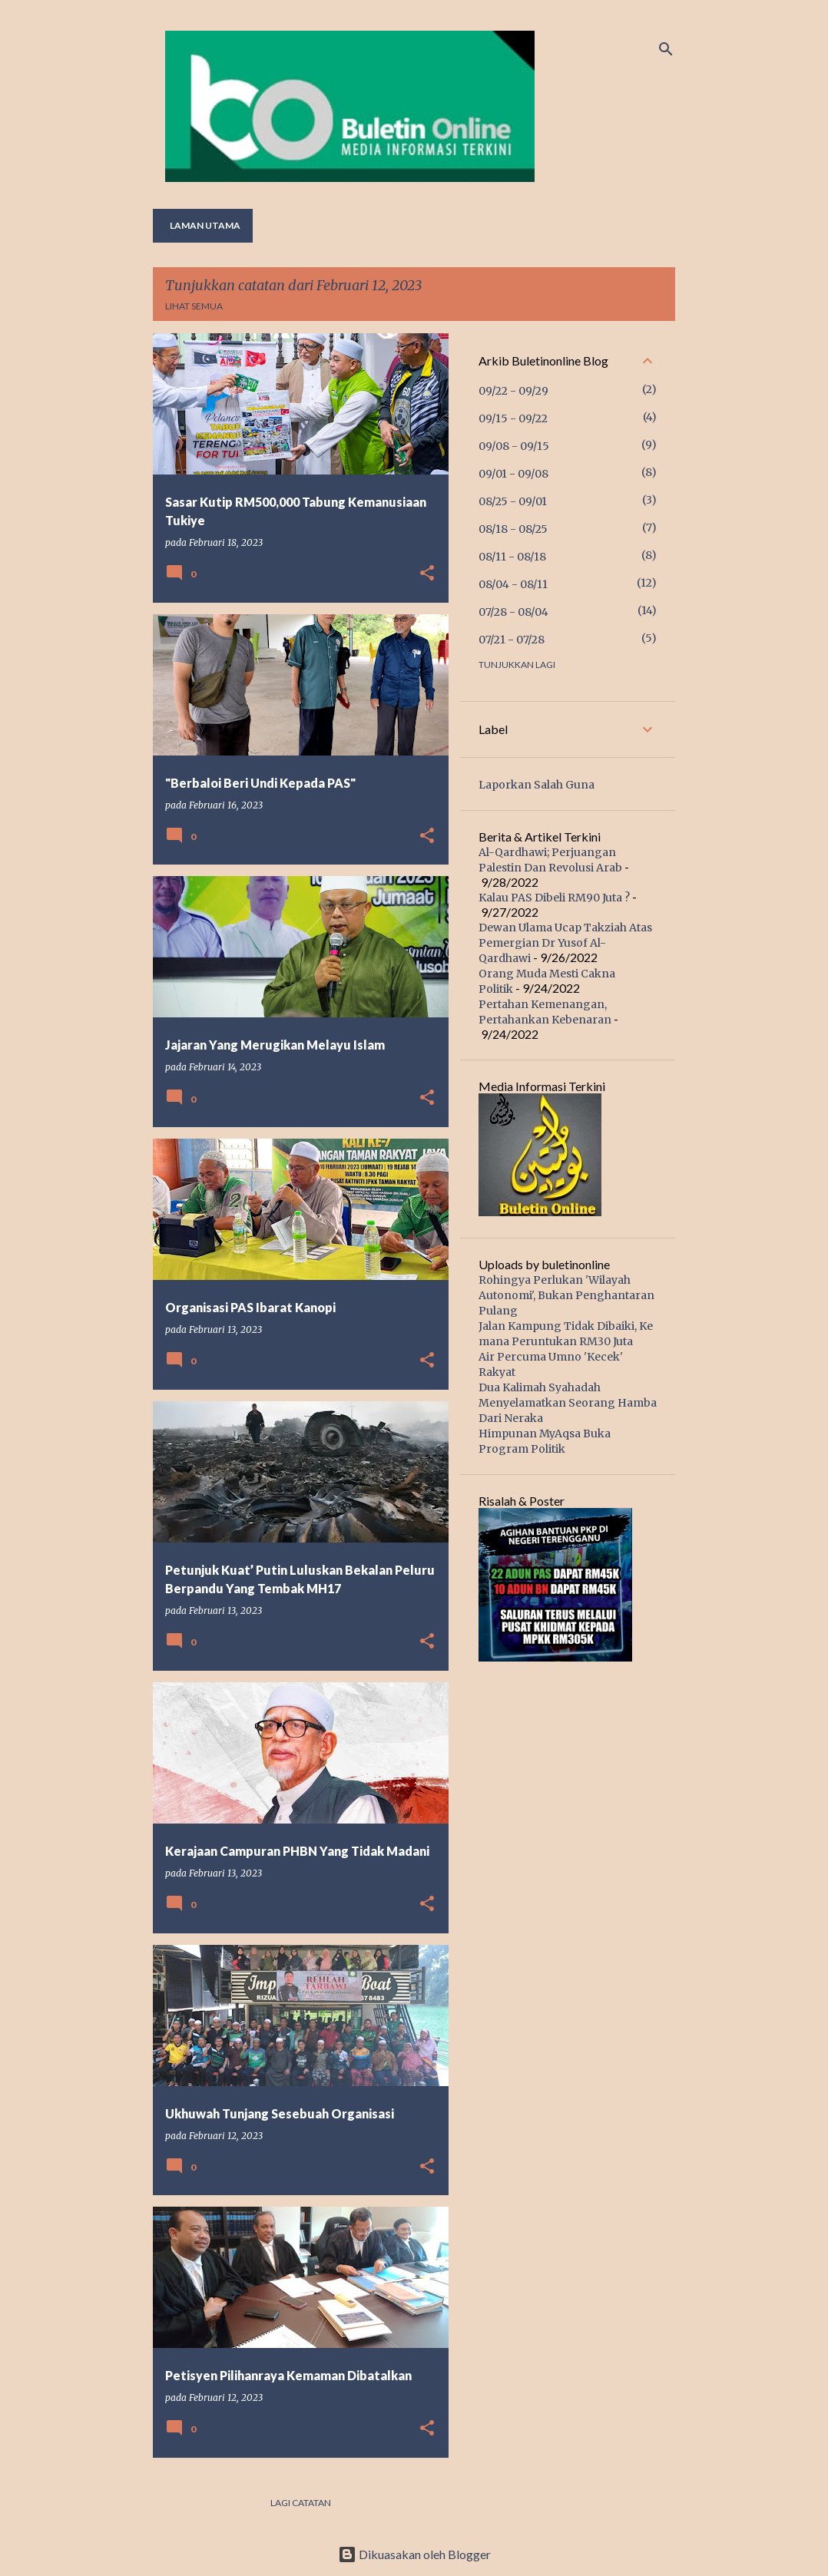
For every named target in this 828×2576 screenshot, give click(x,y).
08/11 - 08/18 (512, 557)
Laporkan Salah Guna (537, 785)
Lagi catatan (300, 2502)
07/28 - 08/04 (513, 612)
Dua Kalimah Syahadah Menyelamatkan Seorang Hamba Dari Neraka (568, 1403)
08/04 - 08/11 (513, 584)
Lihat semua (194, 306)
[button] (427, 574)
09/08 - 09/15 (514, 446)
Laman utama (205, 225)
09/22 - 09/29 (513, 391)
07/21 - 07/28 (512, 639)
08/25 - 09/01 (513, 501)
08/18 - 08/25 (513, 529)
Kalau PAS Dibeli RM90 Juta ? (554, 897)
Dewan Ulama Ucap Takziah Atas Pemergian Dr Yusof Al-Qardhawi (565, 943)
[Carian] (666, 49)
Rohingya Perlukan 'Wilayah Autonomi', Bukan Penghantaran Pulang (566, 1295)
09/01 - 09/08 (513, 474)
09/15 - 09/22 (513, 418)
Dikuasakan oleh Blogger (414, 2554)
